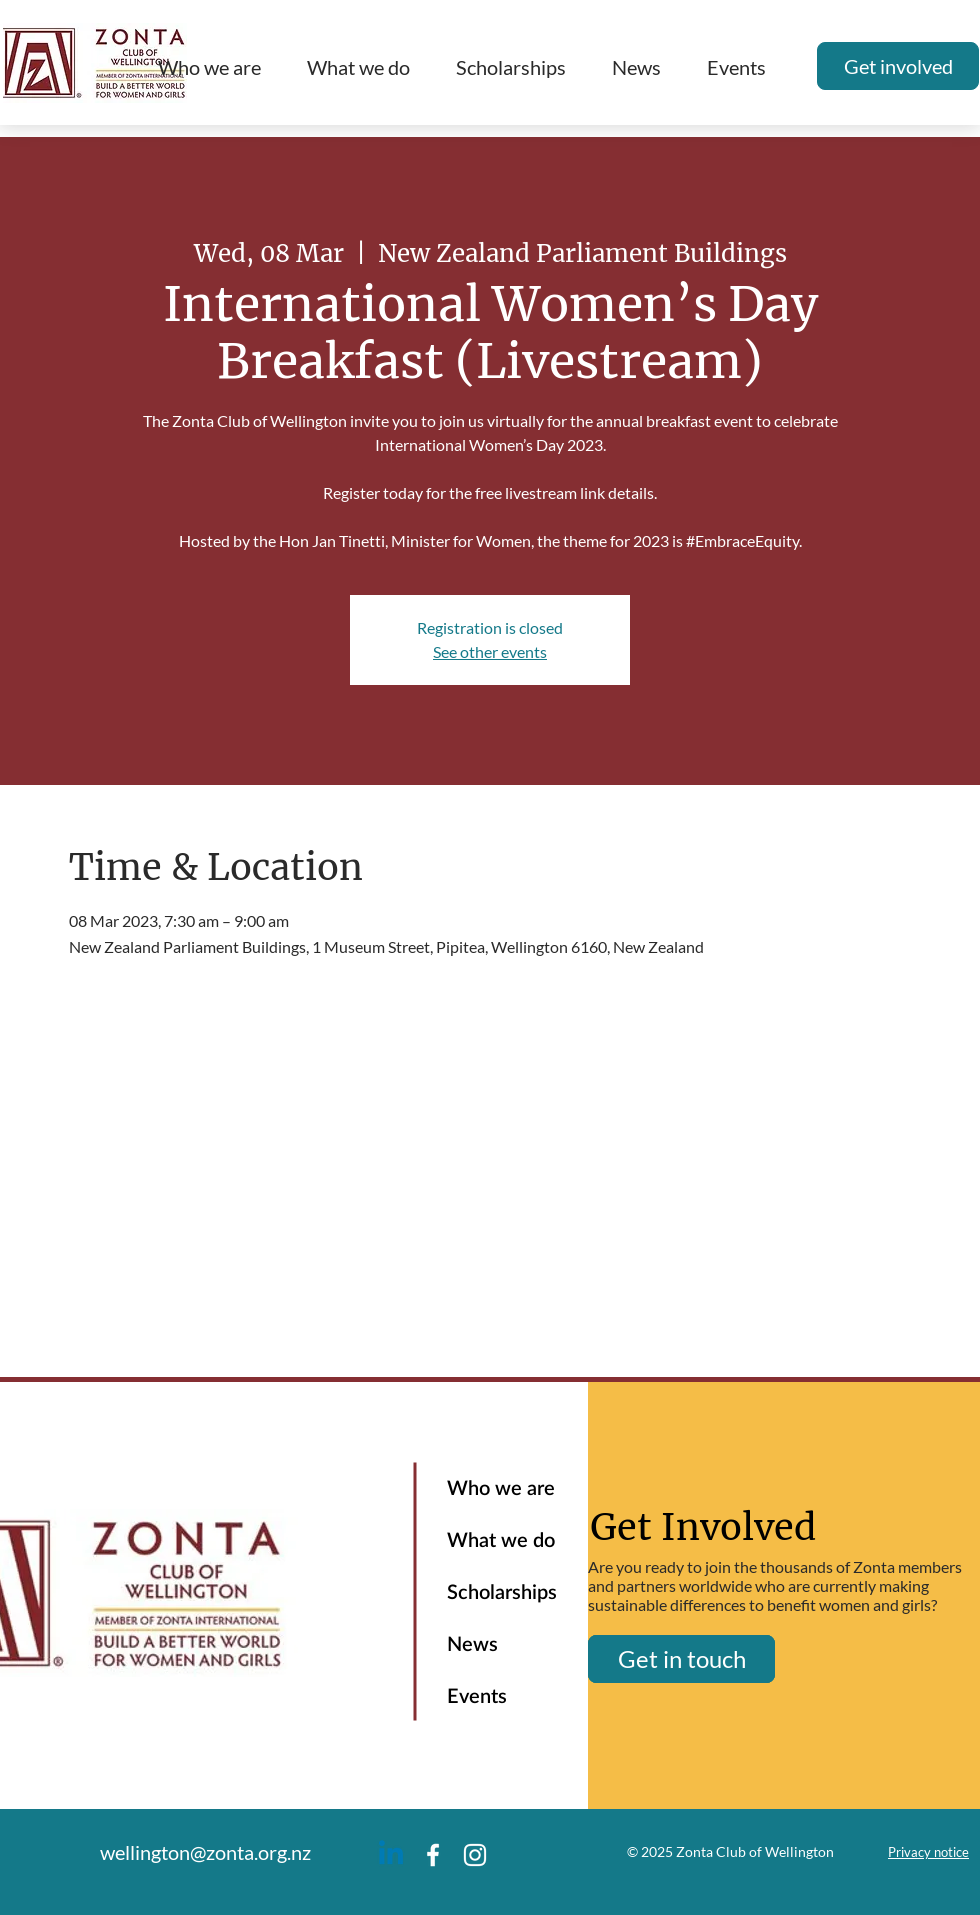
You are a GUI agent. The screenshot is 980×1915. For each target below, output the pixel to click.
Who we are (501, 1489)
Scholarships (502, 1593)
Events (477, 1697)
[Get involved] (898, 66)
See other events (490, 651)
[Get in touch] (681, 1659)
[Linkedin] (391, 1855)
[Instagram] (475, 1855)
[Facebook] (433, 1855)
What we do (501, 1541)
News (472, 1645)
